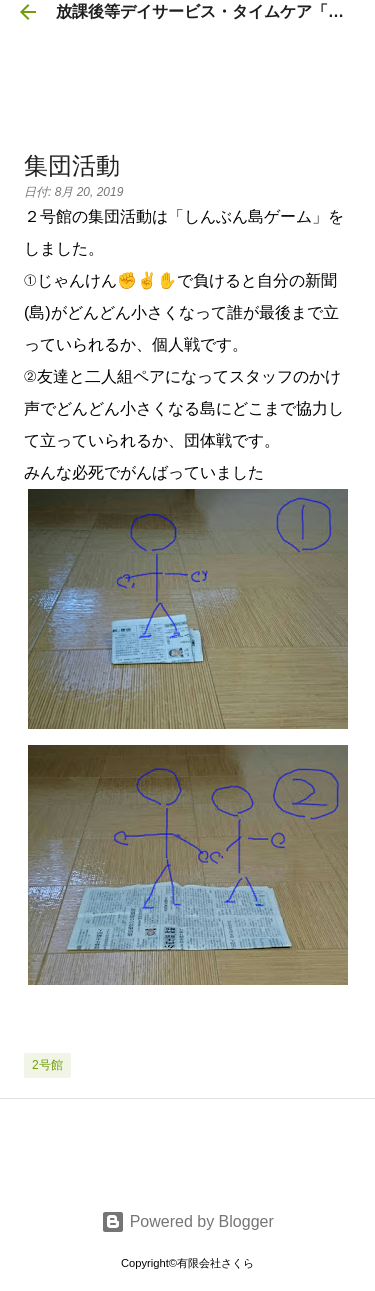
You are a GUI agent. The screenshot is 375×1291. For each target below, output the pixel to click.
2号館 (47, 1065)
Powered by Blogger (187, 1221)
